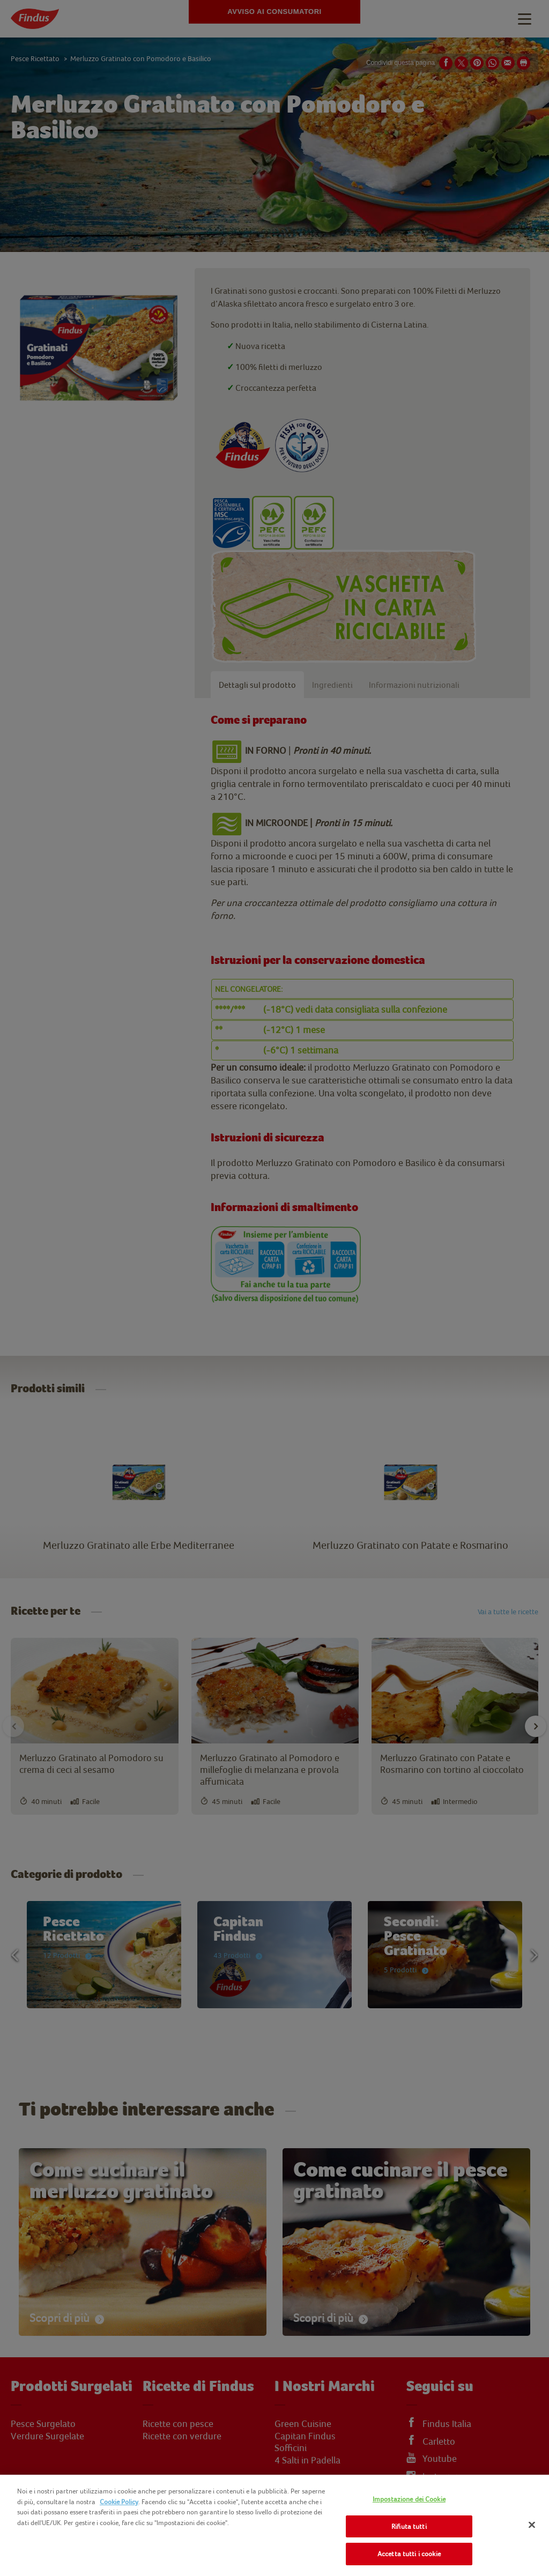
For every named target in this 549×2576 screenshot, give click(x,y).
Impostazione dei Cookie (409, 2499)
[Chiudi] (532, 2525)
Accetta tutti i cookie (409, 2554)
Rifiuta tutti (409, 2526)
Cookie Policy (119, 2502)
